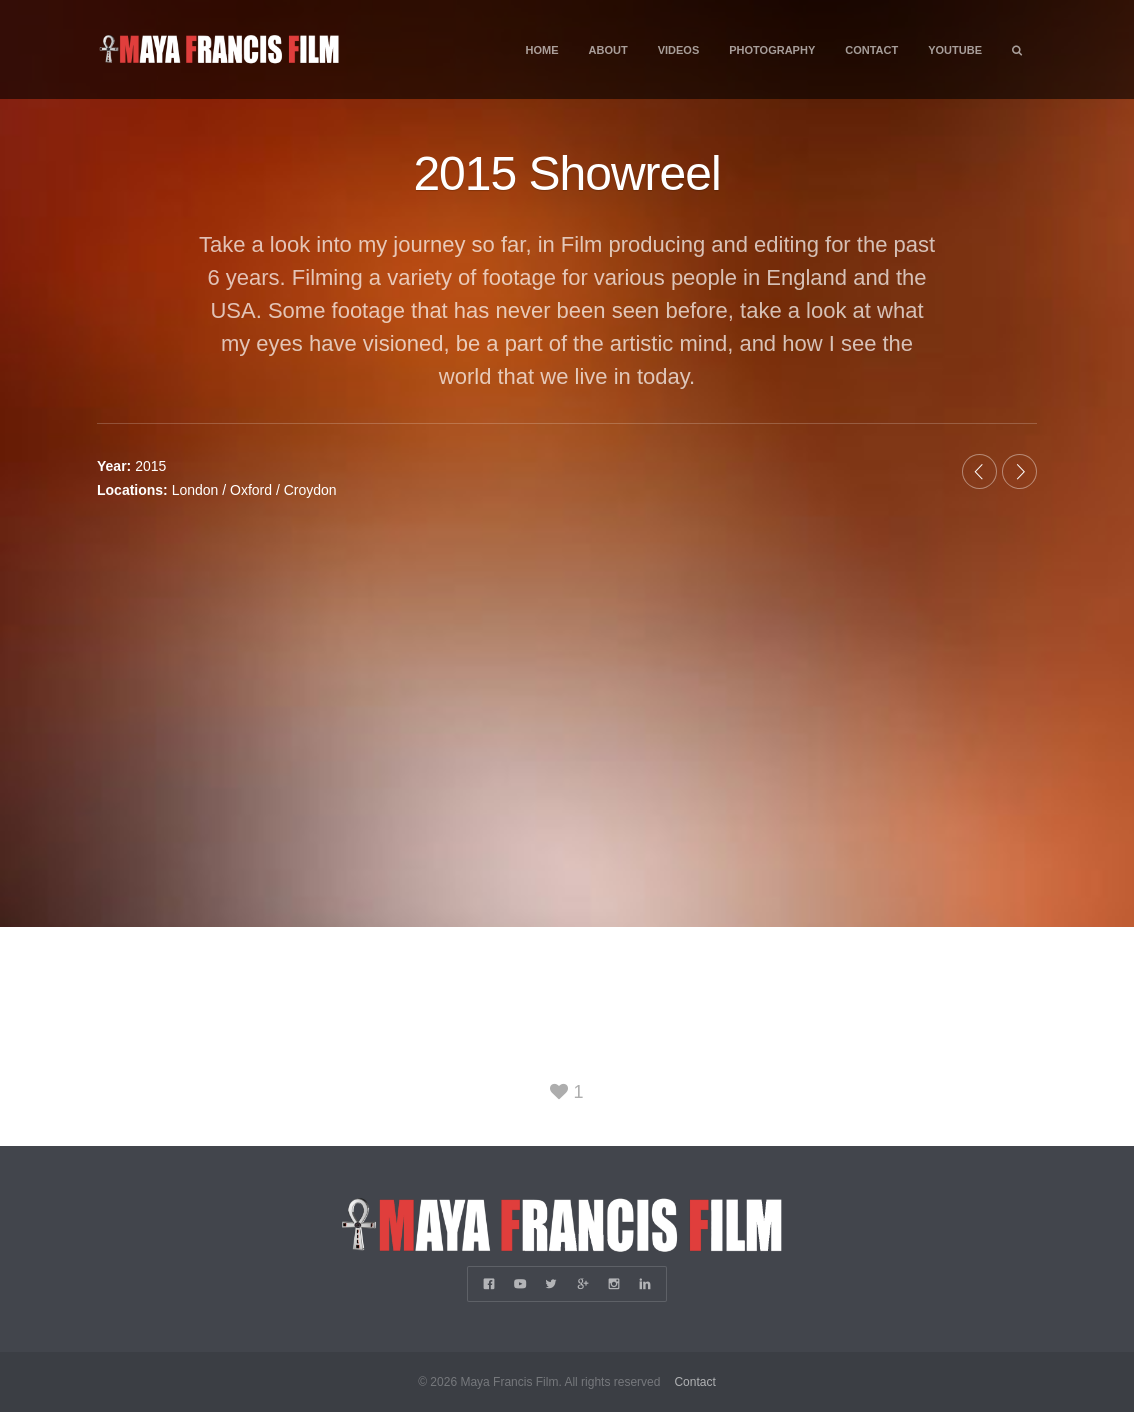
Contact (871, 50)
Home (542, 50)
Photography (772, 50)
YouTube (955, 50)
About (608, 50)
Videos (679, 50)
